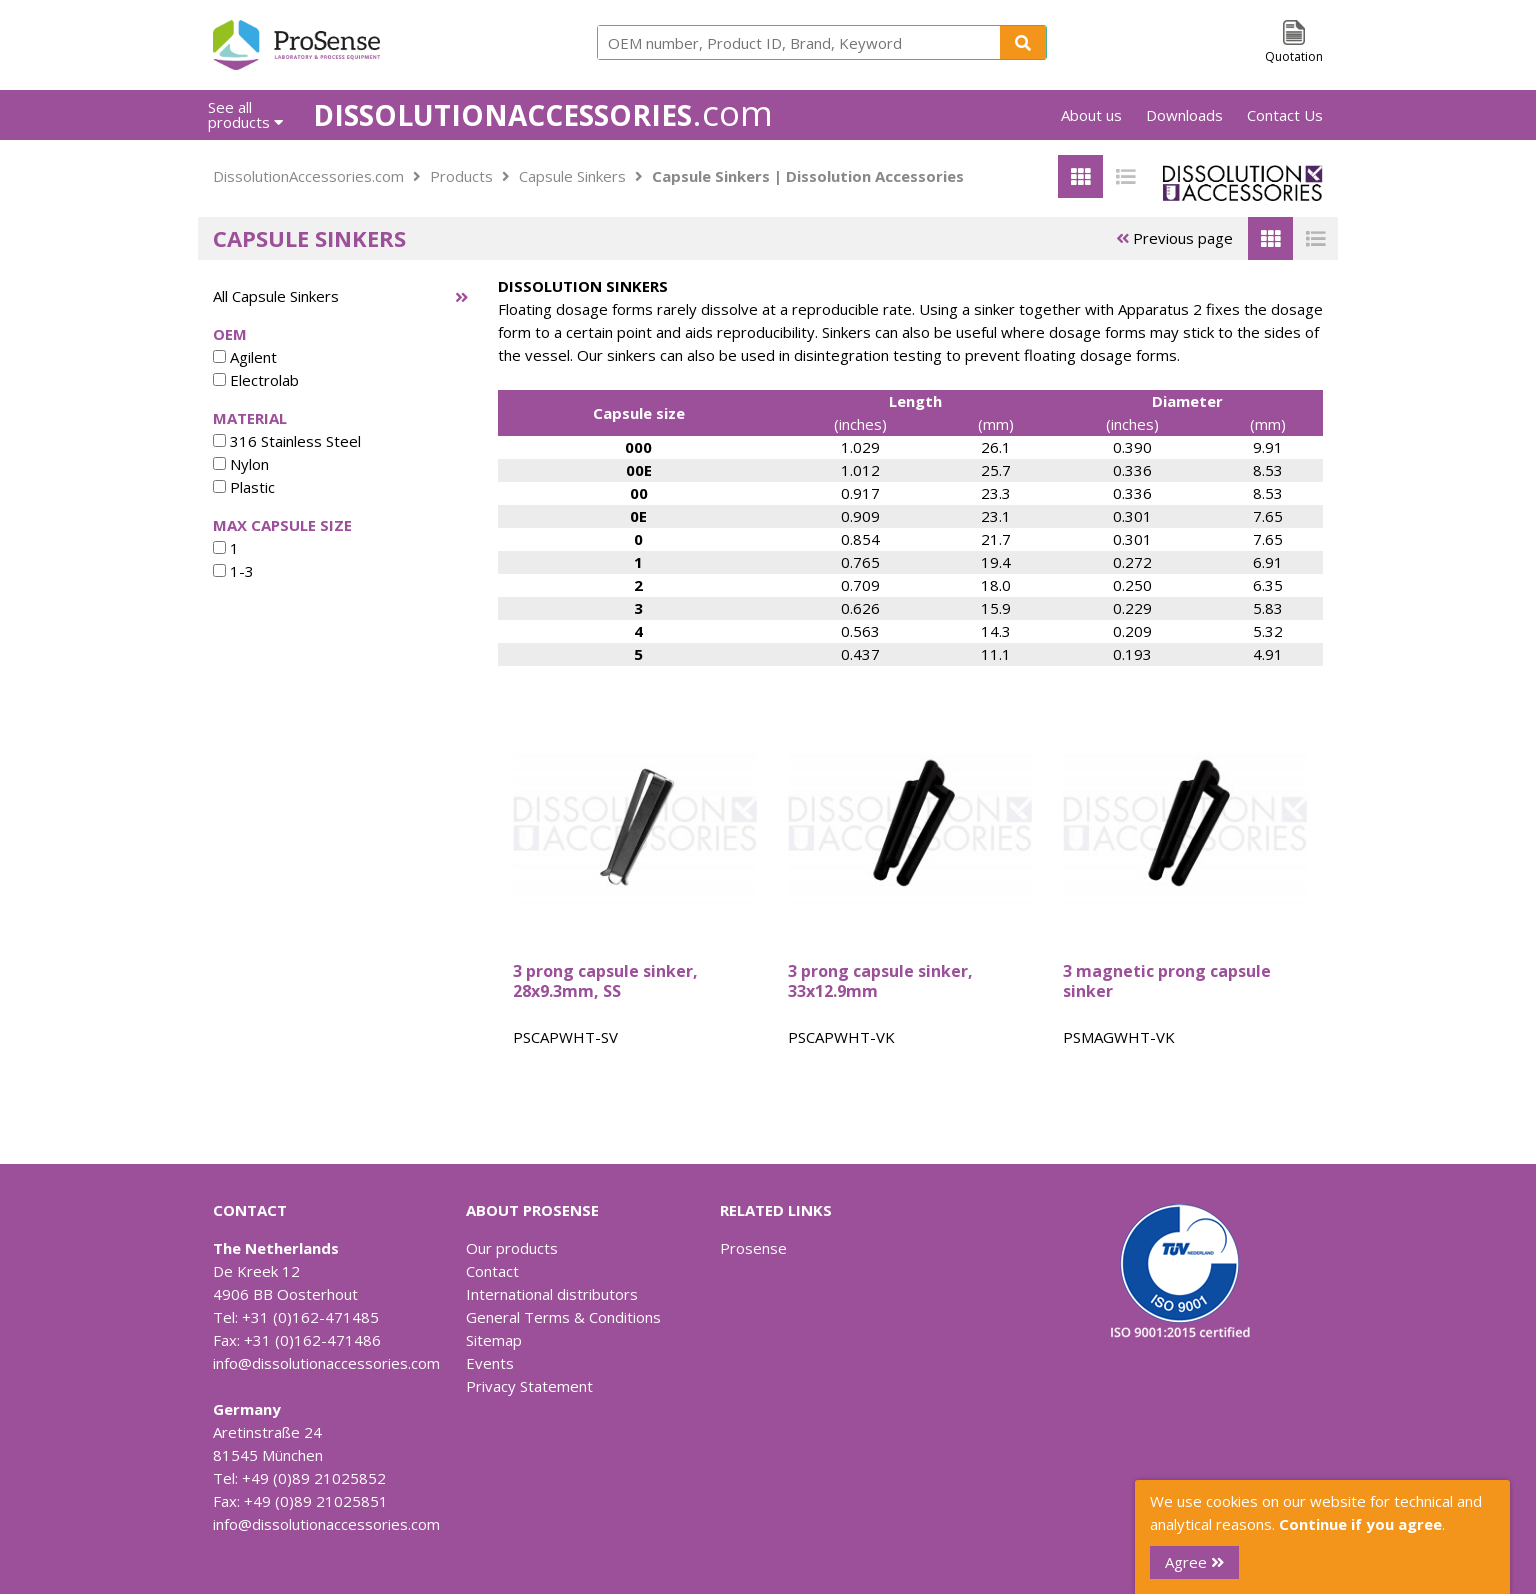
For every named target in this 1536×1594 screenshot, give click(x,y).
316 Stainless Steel (287, 441)
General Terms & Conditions (563, 1317)
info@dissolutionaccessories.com (326, 1363)
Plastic (244, 487)
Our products (512, 1248)
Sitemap (494, 1340)
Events (490, 1363)
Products (461, 176)
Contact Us (1285, 115)
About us (1091, 115)
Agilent (245, 357)
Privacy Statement (529, 1386)
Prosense (753, 1248)
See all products (245, 114)
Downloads (1184, 115)
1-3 (233, 571)
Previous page (1174, 238)
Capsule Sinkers (572, 176)
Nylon (241, 464)
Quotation (1294, 56)
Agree (1194, 1562)
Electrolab (256, 380)
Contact (492, 1271)
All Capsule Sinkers (276, 296)
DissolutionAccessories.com (308, 176)
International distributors (552, 1294)
